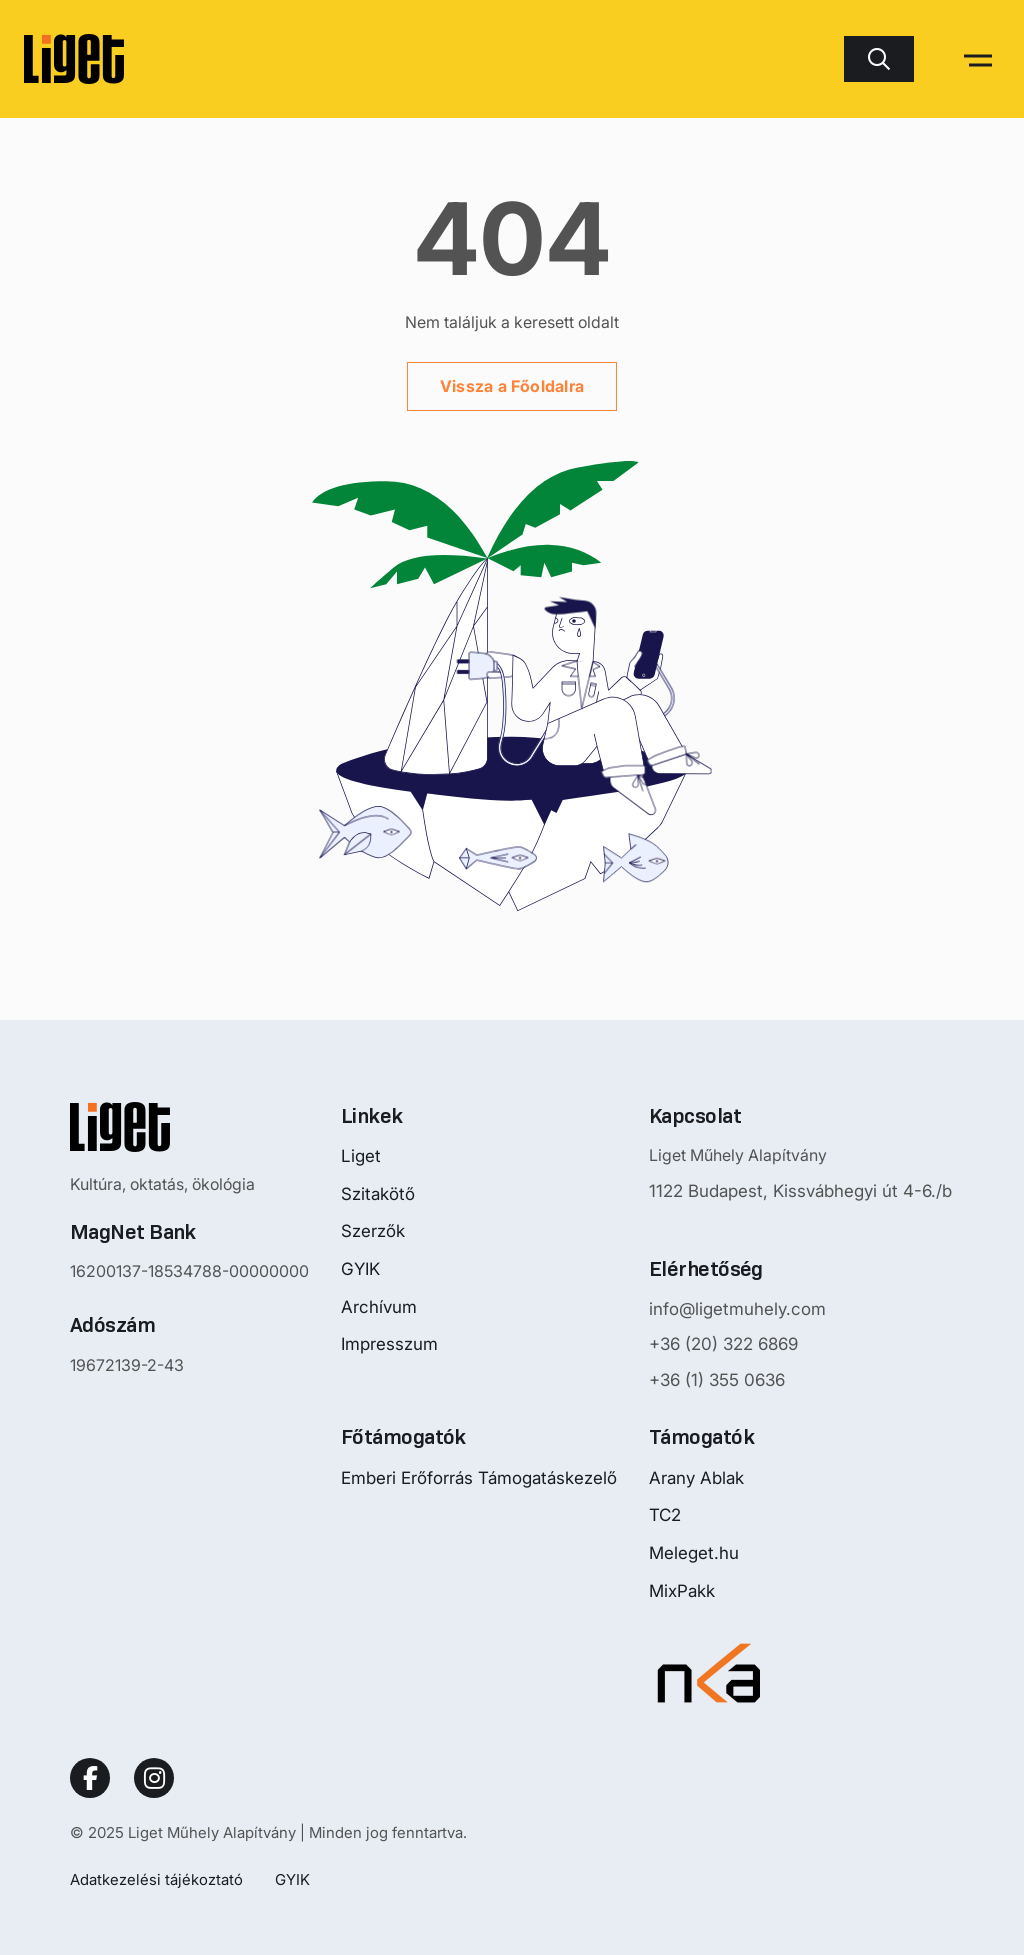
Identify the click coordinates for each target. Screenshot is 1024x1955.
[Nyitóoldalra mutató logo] (189, 1127)
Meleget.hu (694, 1553)
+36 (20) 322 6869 (723, 1344)
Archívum (379, 1307)
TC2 (665, 1515)
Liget (361, 1156)
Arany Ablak (696, 1478)
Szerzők (373, 1231)
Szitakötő (378, 1194)
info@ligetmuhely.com (737, 1309)
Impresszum (389, 1344)
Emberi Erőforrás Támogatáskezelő (479, 1478)
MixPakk (682, 1591)
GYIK (360, 1269)
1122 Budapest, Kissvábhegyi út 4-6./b (800, 1191)
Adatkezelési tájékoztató (156, 1879)
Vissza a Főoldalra (512, 386)
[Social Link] (90, 1778)
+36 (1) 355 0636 (717, 1380)
